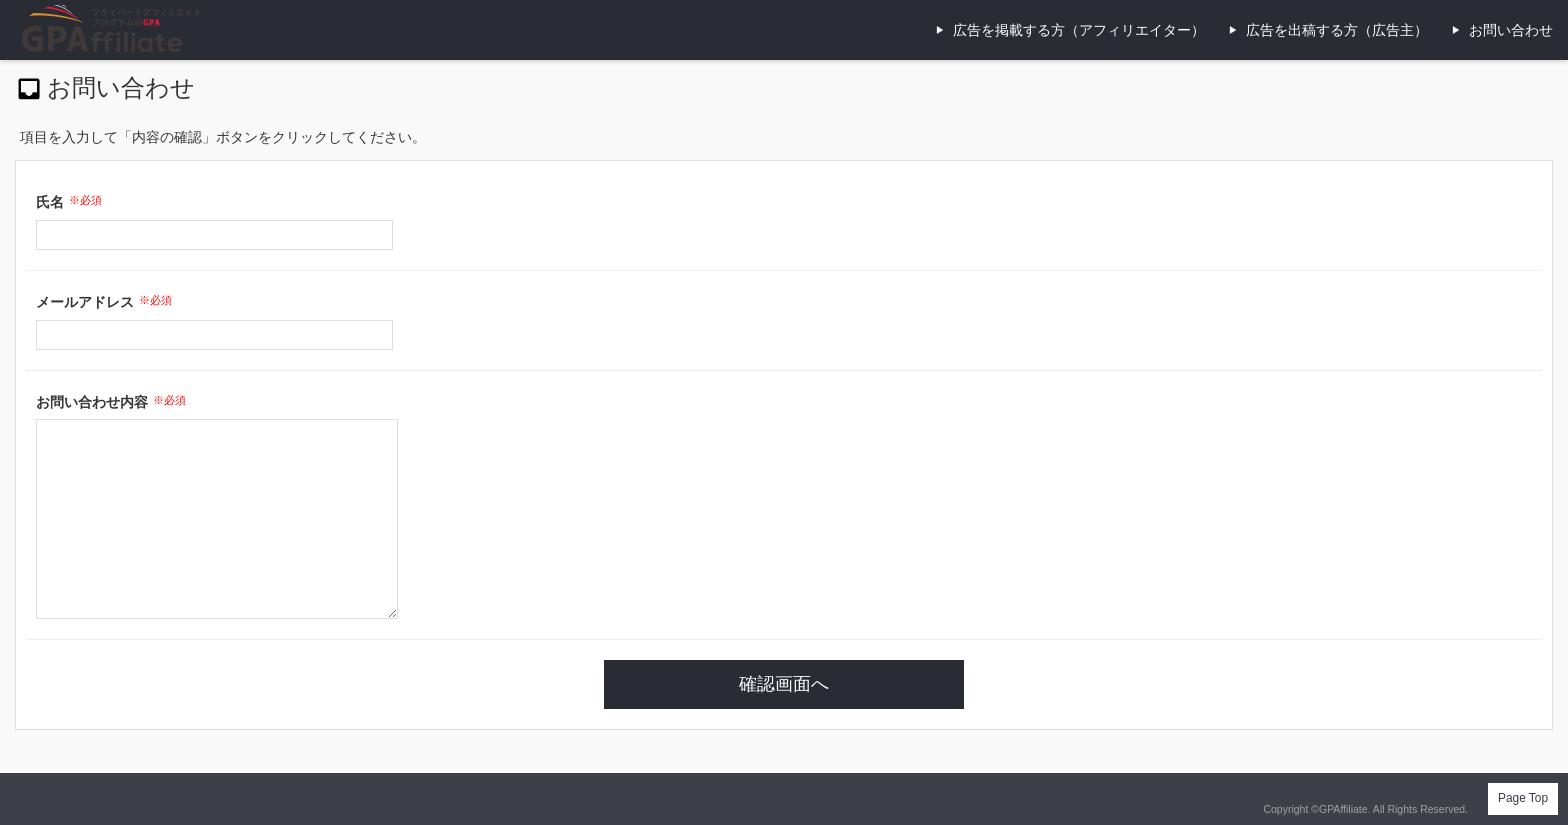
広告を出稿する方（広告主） (1337, 30)
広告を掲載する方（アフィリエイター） (1079, 30)
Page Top (1523, 798)
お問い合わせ (1511, 30)
